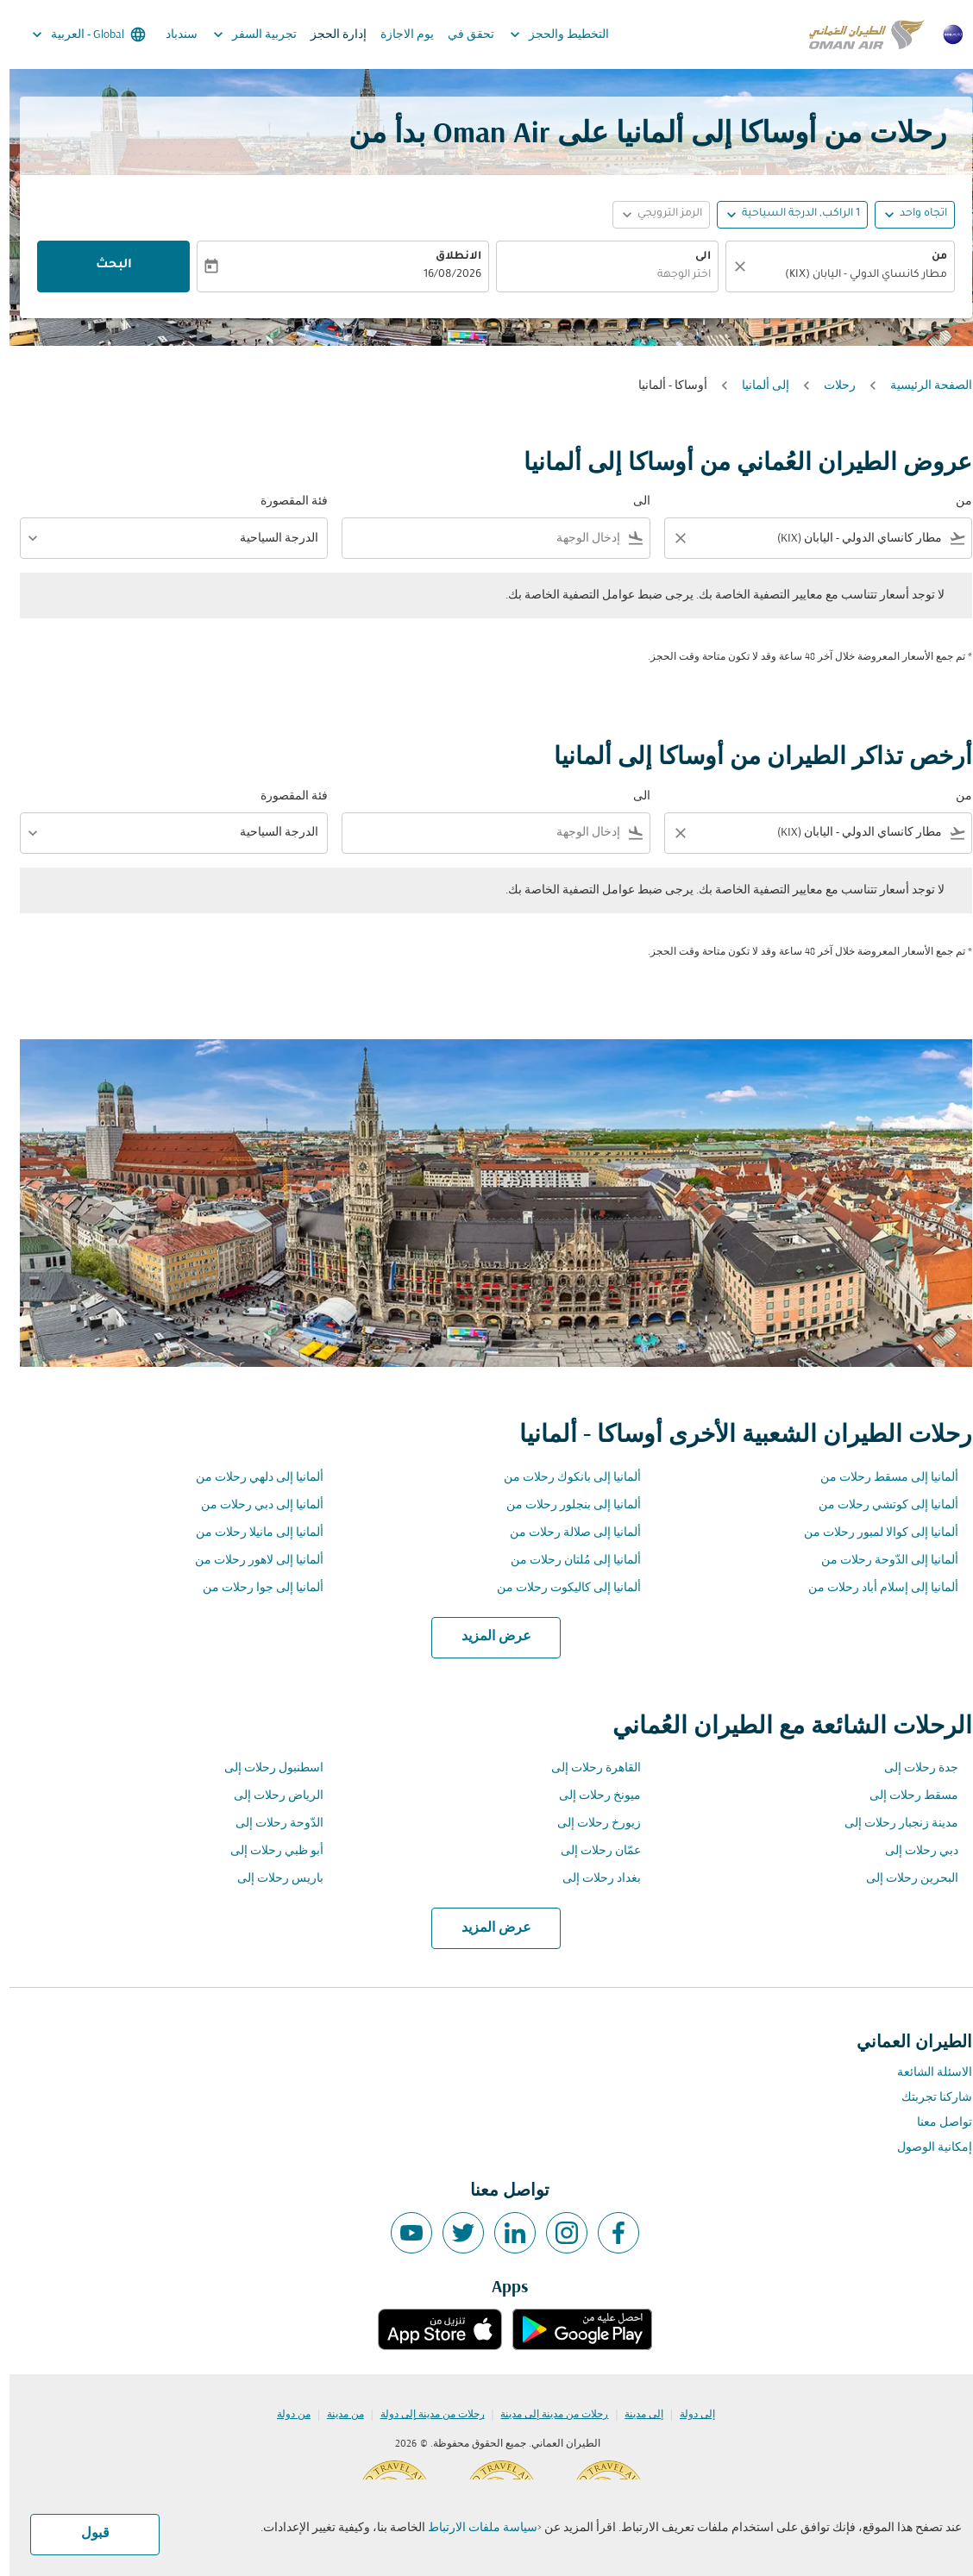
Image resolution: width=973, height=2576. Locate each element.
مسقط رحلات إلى (904, 1795)
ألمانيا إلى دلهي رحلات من (250, 1477)
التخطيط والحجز (545, 34)
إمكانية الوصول (925, 2147)
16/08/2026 (443, 275)
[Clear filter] (670, 538)
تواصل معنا (935, 2122)
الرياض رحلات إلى (269, 1795)
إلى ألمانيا (756, 385)
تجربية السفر (241, 34)
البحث (104, 266)
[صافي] (728, 266)
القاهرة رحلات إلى (586, 1768)
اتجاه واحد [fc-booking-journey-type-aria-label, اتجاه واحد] (914, 214)
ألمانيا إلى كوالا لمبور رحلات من (871, 1532)
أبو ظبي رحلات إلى (267, 1851)
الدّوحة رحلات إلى (270, 1823)
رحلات (830, 385)
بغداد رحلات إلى (592, 1878)
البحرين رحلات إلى (903, 1878)
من (930, 257)
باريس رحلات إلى (271, 1878)
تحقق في (461, 34)
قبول (86, 2534)
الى (693, 257)
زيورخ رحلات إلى (589, 1823)
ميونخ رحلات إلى (590, 1795)
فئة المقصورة (284, 501)
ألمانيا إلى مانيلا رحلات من (250, 1532)
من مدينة (336, 2415)
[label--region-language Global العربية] (78, 34)
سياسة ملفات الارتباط (473, 2528)
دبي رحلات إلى (912, 1851)
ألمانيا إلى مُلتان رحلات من (566, 1560)
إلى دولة (688, 2415)
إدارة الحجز (329, 34)
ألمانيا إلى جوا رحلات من (253, 1588)
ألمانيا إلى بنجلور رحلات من (564, 1505)
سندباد (172, 34)
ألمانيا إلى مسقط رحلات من (880, 1477)
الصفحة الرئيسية (922, 385)
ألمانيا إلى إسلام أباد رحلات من (874, 1588)
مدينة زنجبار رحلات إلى (892, 1823)
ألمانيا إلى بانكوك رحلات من (562, 1477)
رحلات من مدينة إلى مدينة (545, 2415)
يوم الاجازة (397, 34)
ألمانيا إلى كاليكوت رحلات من (559, 1588)
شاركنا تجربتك (927, 2097)
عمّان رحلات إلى (591, 1851)
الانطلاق (449, 257)
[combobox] (839, 275)
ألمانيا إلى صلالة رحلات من (565, 1532)
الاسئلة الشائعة (925, 2072)
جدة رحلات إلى (912, 1768)
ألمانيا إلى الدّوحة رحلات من (880, 1560)
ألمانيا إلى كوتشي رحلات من (879, 1505)
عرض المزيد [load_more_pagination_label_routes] (487, 1637)
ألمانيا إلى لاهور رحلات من (249, 1560)
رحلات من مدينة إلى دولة (423, 2415)
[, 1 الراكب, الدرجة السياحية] (791, 214)
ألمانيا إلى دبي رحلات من (252, 1505)
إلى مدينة (634, 2415)
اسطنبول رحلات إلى (264, 1768)
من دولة (284, 2415)
